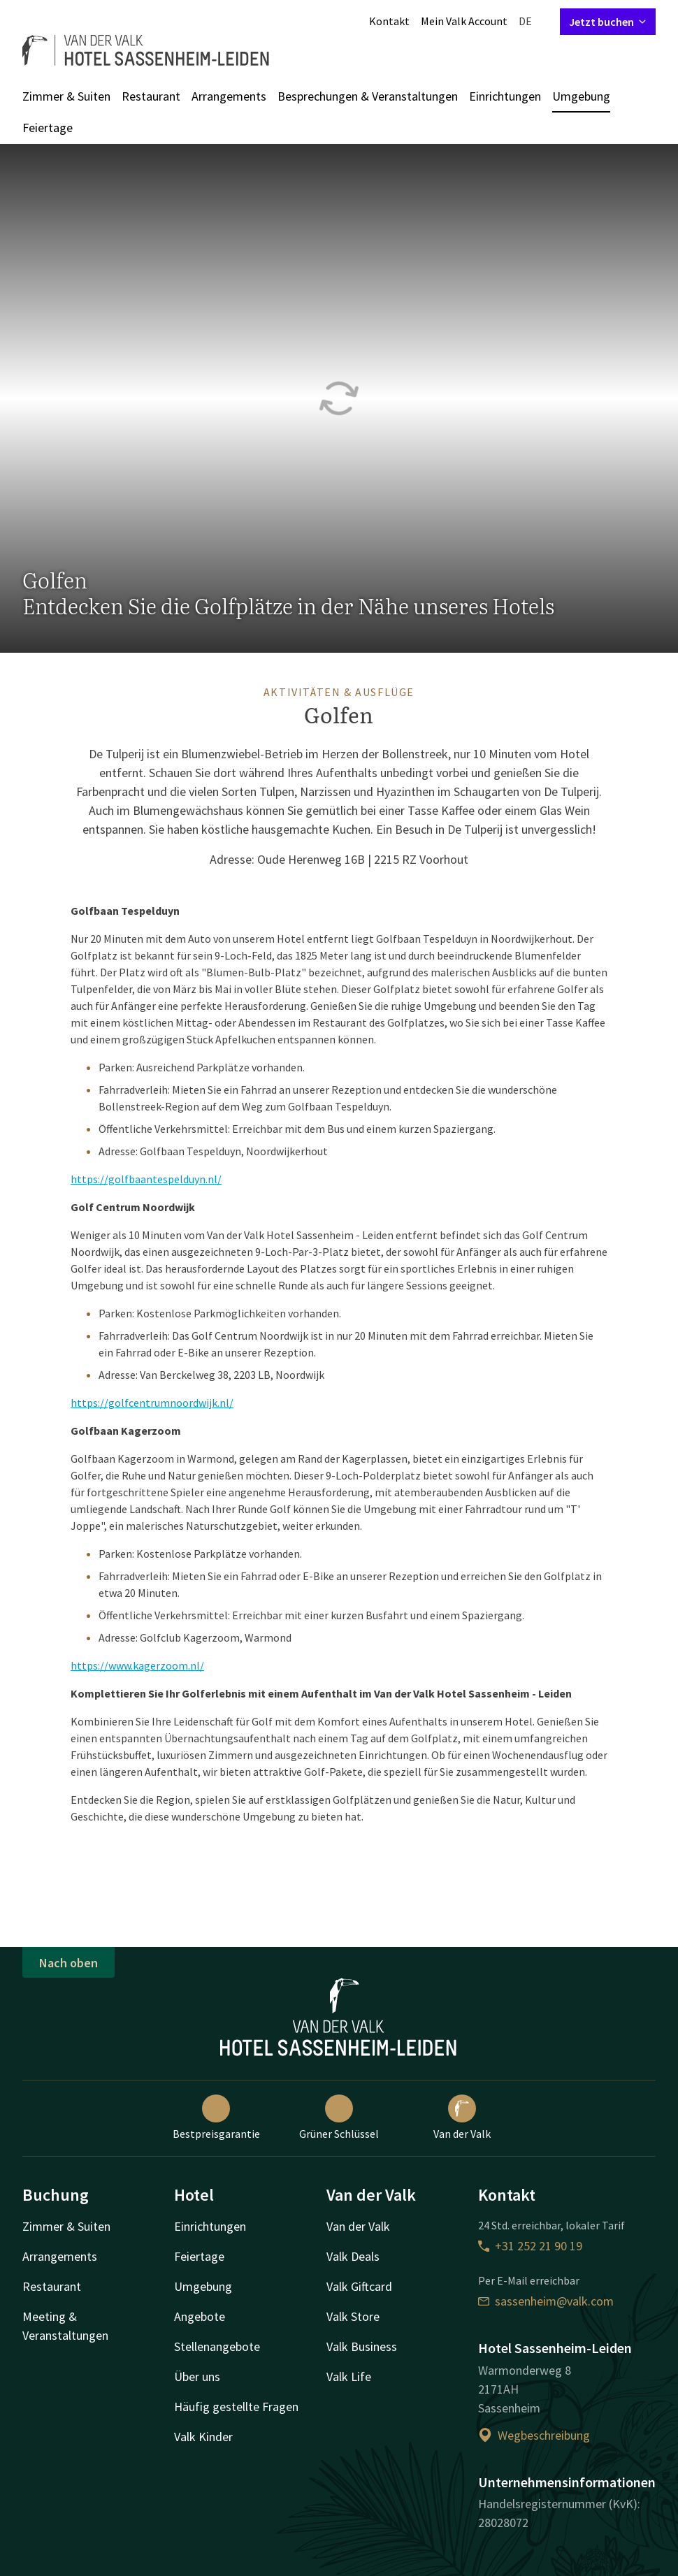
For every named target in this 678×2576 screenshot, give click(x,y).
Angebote (199, 2316)
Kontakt (389, 21)
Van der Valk (462, 2117)
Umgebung (581, 96)
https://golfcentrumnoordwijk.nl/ (152, 1403)
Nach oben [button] (68, 1963)
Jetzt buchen (608, 22)
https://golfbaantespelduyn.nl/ (146, 1179)
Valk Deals (353, 2256)
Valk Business (361, 2346)
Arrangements (229, 96)
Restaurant (151, 96)
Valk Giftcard (359, 2286)
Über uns (197, 2376)
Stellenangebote (217, 2346)
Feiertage (47, 128)
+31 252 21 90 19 (530, 2246)
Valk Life (348, 2376)
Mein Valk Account (464, 21)
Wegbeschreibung (534, 2435)
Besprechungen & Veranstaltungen (367, 96)
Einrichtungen (505, 96)
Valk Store (353, 2316)
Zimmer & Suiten (66, 96)
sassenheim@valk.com (546, 2301)
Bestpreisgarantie (216, 2117)
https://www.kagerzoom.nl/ (137, 1665)
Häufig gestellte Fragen (236, 2406)
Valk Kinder (203, 2437)
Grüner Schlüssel (339, 2117)
